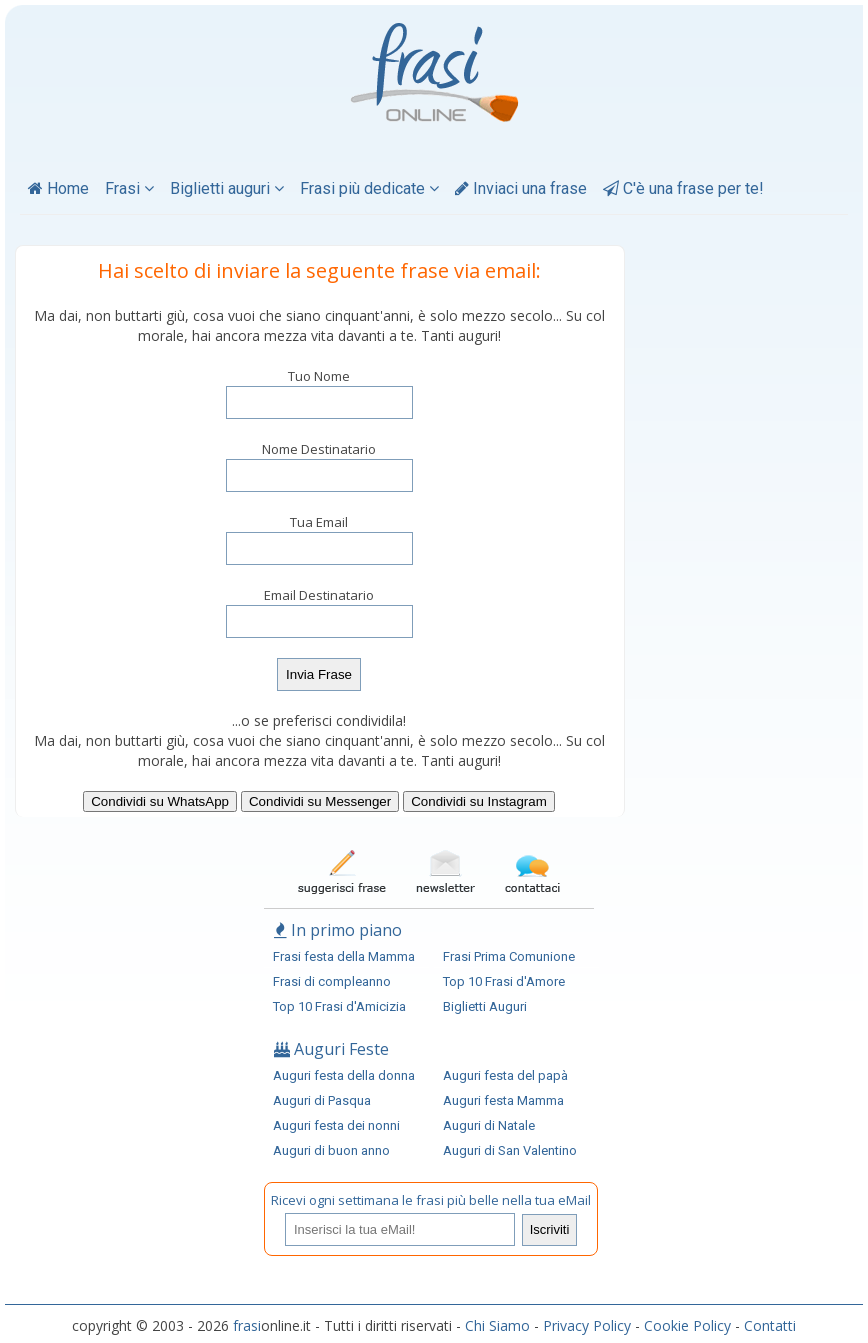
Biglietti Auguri (485, 1006)
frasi (247, 1325)
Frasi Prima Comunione (509, 956)
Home (58, 188)
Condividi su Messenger (320, 801)
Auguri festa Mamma (503, 1100)
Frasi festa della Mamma (344, 956)
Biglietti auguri (227, 188)
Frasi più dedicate (369, 188)
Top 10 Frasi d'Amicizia (339, 1006)
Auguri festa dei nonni (336, 1125)
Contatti (770, 1325)
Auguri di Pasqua (322, 1100)
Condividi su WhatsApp (160, 801)
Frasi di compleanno (332, 981)
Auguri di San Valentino (510, 1150)
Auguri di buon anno (331, 1150)
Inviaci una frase (521, 188)
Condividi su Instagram (479, 801)
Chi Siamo (497, 1325)
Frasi (129, 188)
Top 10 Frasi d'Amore (504, 981)
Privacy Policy (587, 1325)
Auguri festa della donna (344, 1075)
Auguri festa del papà (505, 1075)
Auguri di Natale (489, 1125)
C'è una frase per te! (683, 188)
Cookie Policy (687, 1325)
